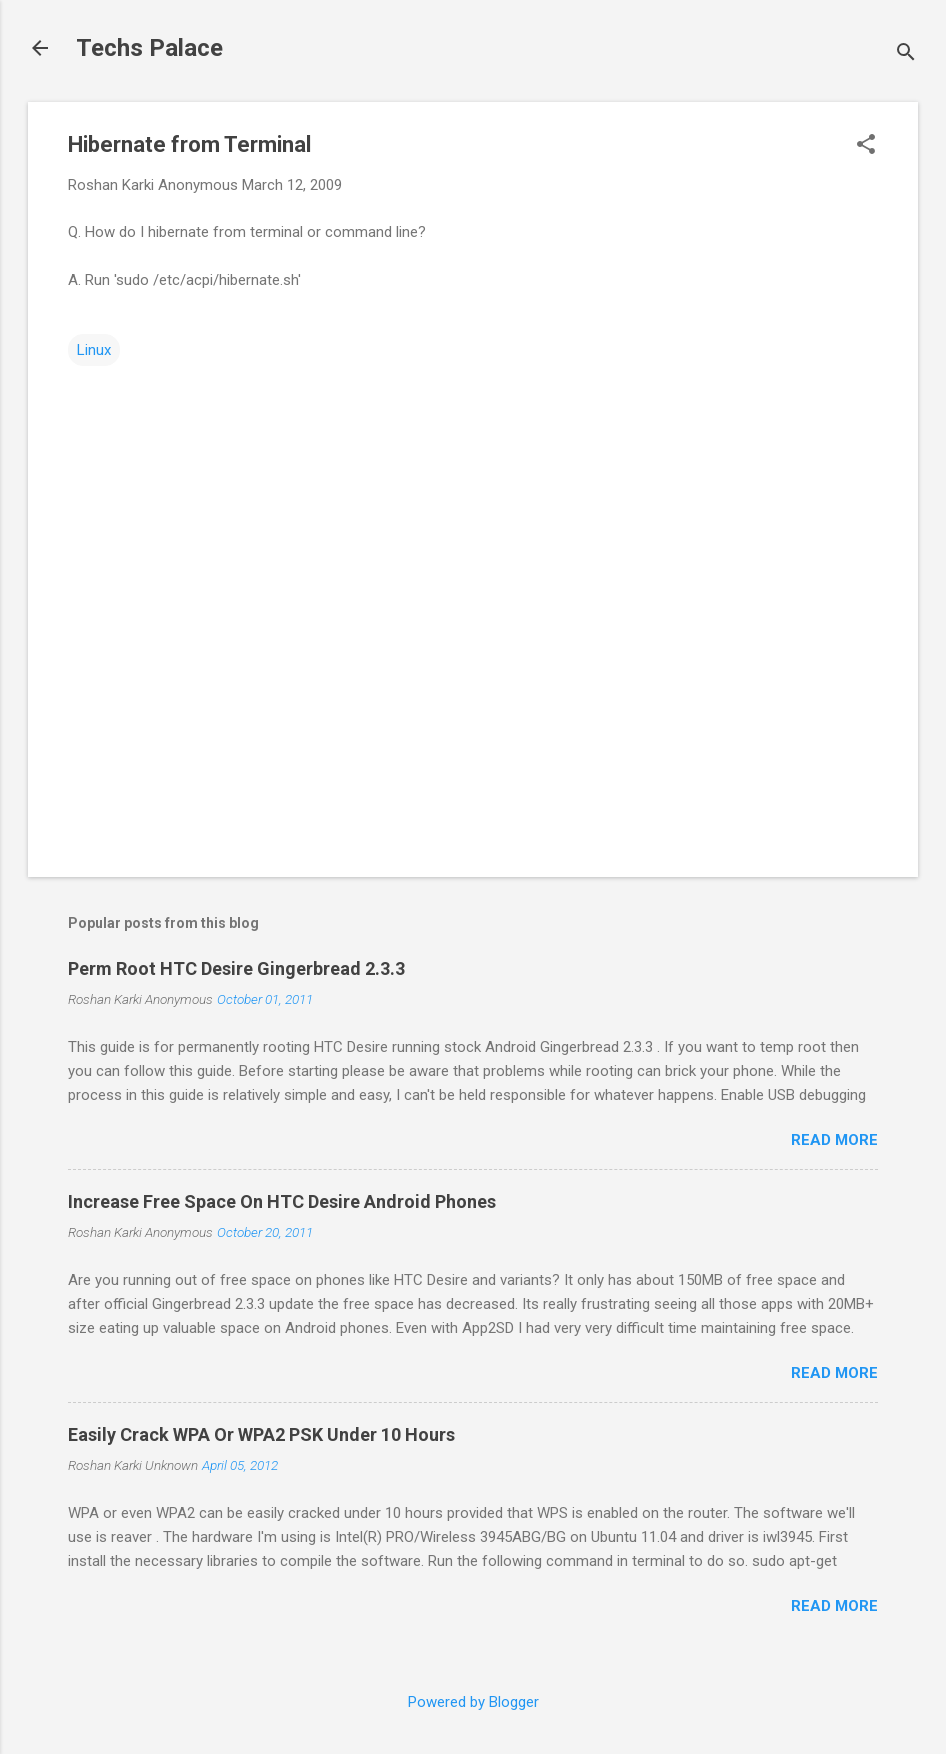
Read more (834, 1140)
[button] (866, 146)
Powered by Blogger (473, 1702)
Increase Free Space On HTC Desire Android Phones (282, 1201)
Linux (94, 350)
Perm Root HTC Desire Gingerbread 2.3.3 (236, 968)
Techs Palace (149, 48)
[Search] (906, 54)
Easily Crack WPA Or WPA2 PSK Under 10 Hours (261, 1434)
